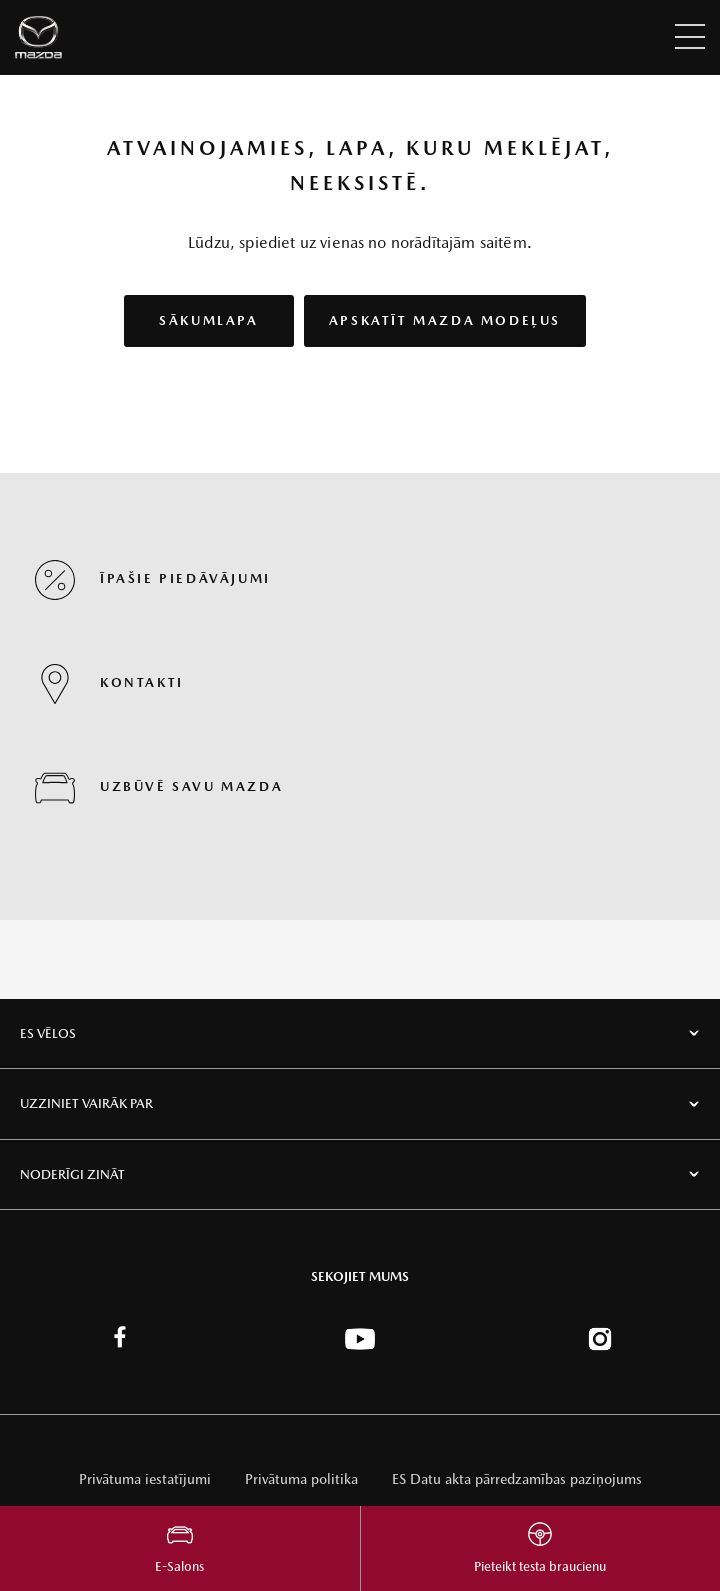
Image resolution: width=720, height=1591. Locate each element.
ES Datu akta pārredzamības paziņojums (517, 1479)
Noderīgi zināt (72, 1174)
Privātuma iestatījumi (145, 1479)
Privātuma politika (301, 1479)
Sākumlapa (208, 320)
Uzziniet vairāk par (86, 1103)
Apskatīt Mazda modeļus (445, 320)
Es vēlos (48, 1033)
